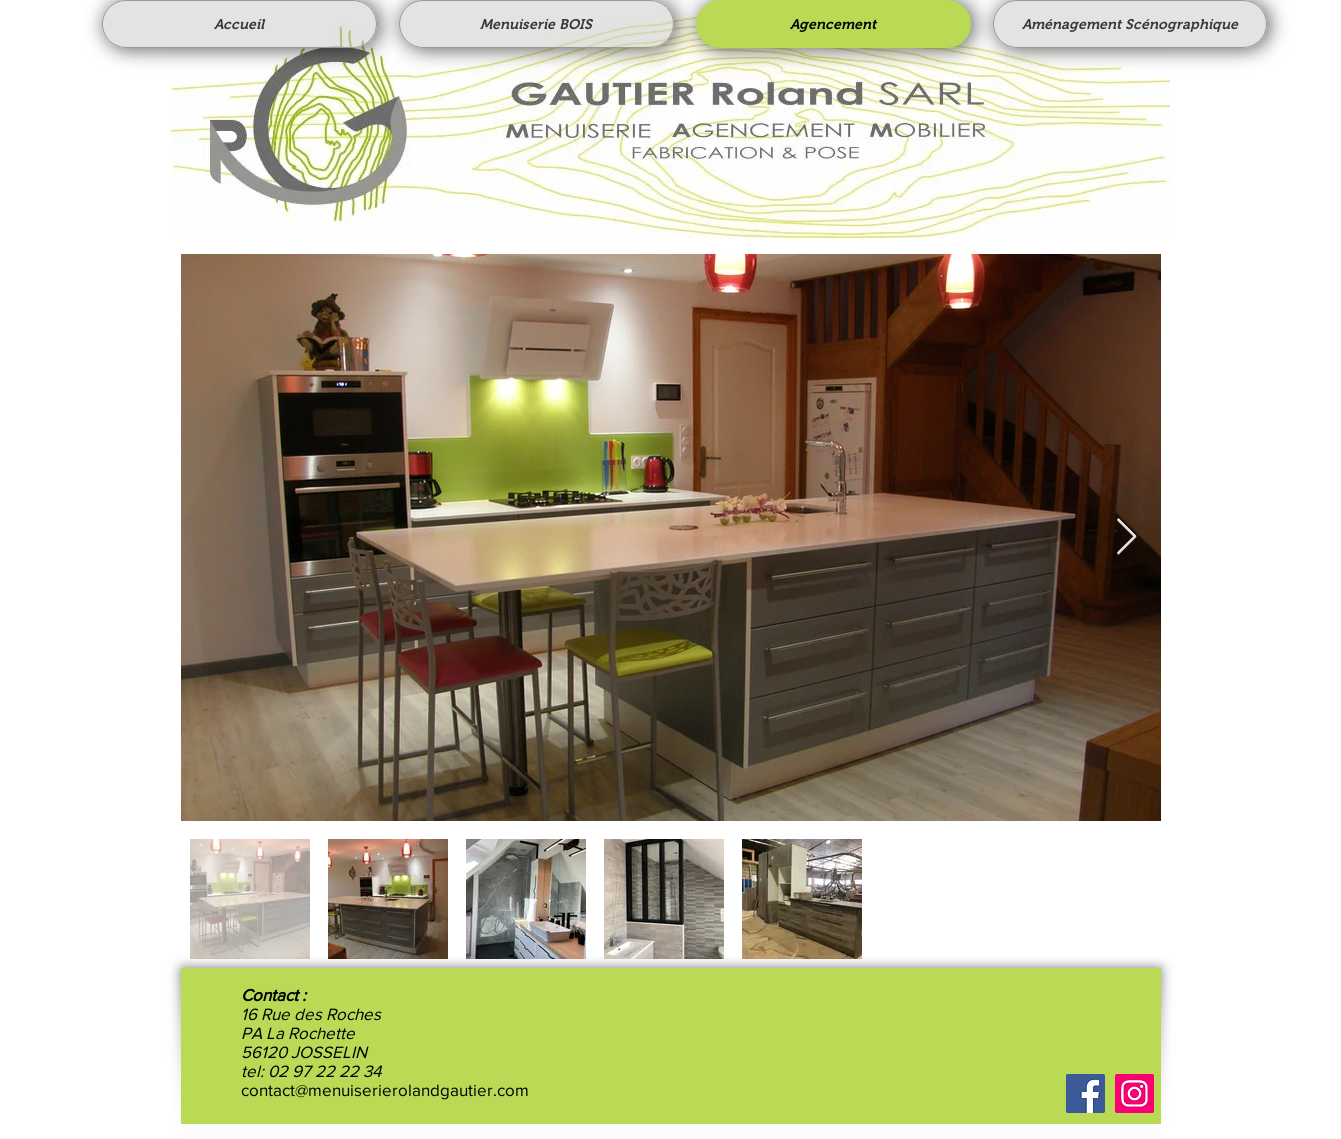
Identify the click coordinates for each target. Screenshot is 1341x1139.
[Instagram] (1134, 1093)
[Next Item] (1126, 537)
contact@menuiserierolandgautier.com (385, 1089)
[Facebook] (1085, 1093)
